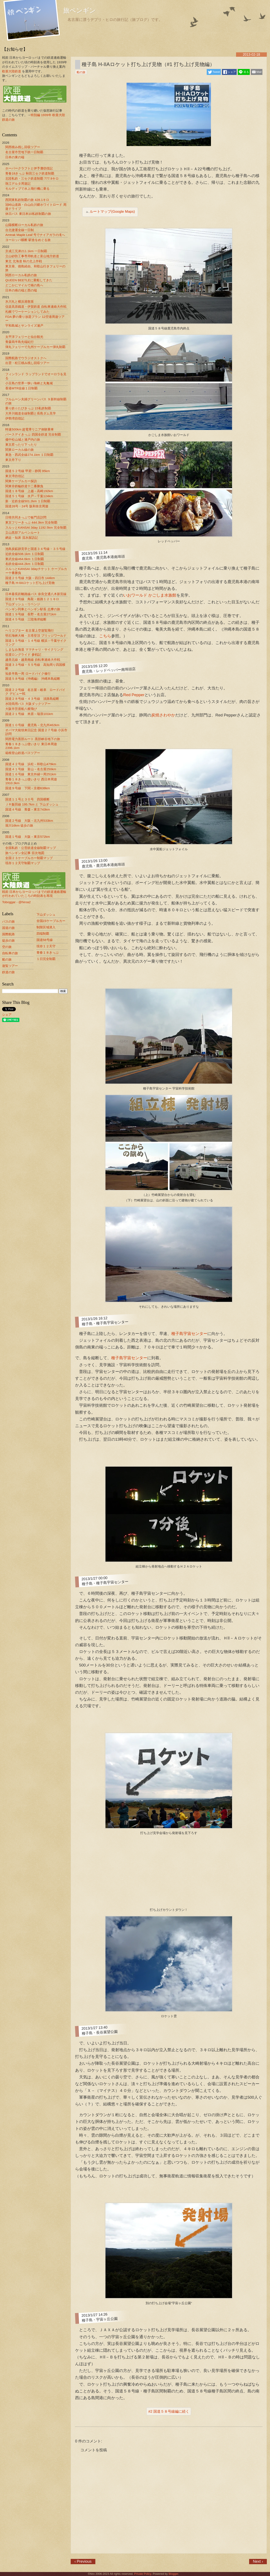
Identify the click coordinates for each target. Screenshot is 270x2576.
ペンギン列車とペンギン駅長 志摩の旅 (32, 609)
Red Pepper (133, 695)
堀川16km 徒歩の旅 (19, 825)
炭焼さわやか (163, 715)
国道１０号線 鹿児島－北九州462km (32, 725)
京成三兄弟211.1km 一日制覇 (26, 251)
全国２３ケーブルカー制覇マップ (29, 858)
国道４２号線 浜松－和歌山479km (30, 764)
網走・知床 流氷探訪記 (21, 537)
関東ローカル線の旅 (19, 449)
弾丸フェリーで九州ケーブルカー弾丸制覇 (35, 347)
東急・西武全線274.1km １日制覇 (29, 454)
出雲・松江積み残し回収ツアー (27, 363)
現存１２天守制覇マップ (22, 863)
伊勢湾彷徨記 (14, 418)
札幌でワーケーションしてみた (27, 311)
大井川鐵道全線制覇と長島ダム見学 (30, 413)
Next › (258, 2561)
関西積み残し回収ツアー (22, 147)
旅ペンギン (79, 11)
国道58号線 (44, 940)
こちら (105, 636)
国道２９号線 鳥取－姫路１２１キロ (32, 599)
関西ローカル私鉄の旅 (21, 275)
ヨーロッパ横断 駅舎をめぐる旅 (27, 240)
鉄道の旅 (8, 972)
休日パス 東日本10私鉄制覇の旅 (28, 213)
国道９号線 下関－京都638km (27, 788)
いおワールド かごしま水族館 (149, 595)
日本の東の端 (14, 157)
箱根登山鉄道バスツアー (22, 753)
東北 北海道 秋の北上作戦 (23, 261)
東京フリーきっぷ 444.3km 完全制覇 (31, 522)
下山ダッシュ (45, 914)
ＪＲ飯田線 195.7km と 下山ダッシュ (31, 804)
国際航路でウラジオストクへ (25, 358)
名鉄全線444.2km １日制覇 (24, 564)
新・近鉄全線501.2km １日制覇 (27, 501)
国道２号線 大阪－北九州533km (29, 820)
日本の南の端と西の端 (21, 290)
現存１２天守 (45, 946)
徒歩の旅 (8, 940)
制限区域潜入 (45, 927)
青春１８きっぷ (47, 952)
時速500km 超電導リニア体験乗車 (29, 429)
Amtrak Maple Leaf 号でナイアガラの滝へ (35, 235)
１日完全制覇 (45, 959)
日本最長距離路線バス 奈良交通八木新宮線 (35, 594)
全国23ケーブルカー (50, 921)
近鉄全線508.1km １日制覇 (24, 554)
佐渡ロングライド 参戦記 (23, 654)
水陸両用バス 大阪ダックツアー (27, 703)
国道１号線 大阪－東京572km (27, 836)
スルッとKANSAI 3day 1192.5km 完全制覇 (35, 527)
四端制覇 (42, 933)
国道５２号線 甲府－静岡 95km (27, 471)
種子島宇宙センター (189, 1333)
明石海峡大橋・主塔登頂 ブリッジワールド (35, 635)
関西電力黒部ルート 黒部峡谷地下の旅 (32, 739)
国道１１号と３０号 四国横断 (27, 799)
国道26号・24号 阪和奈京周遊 (26, 506)
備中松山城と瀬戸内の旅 (22, 439)
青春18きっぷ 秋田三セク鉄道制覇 (29, 173)
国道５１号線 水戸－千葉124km (29, 496)
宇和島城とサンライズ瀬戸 (24, 325)
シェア (7, 1014)
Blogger (173, 2573)
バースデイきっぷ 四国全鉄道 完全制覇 (33, 434)
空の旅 (7, 947)
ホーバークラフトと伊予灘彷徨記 (29, 168)
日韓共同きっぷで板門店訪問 (25, 517)
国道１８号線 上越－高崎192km (29, 491)
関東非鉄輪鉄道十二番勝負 (24, 486)
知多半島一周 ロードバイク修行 (27, 673)
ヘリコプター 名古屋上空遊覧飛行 (29, 630)
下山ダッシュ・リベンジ (22, 604)
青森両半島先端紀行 (19, 342)
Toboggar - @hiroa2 (16, 902)
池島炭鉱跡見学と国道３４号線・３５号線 (35, 549)
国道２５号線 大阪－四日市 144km (30, 578)
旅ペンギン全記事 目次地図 (24, 853)
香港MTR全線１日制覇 (21, 388)
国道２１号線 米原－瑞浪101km (29, 714)
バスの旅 (8, 921)
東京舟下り (13, 460)
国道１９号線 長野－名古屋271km (30, 614)
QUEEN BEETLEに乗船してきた (28, 280)
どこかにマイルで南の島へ (24, 285)
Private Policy (142, 2573)
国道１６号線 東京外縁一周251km (30, 774)
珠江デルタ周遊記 (18, 183)
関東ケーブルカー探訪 (21, 481)
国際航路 (8, 934)
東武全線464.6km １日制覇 (24, 559)
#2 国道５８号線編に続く (168, 2411)
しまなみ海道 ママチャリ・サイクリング (34, 649)
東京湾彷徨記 (14, 476)
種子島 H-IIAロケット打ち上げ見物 (30, 583)
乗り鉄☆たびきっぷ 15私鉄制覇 (28, 408)
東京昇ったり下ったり (21, 444)
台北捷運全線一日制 (19, 230)
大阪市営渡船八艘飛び (21, 709)
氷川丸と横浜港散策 (19, 301)
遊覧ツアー (10, 966)
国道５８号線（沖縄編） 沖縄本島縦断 (32, 678)
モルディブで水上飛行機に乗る (27, 188)
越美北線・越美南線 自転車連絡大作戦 (32, 659)
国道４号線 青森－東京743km (27, 809)
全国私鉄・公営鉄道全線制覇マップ (30, 848)
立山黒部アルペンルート (22, 532)
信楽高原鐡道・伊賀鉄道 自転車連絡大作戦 (35, 306)
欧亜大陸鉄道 (12, 71)
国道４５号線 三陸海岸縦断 (25, 619)
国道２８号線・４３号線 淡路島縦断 (32, 698)
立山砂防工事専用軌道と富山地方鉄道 (32, 256)
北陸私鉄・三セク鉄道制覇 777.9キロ (32, 178)
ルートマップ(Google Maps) (112, 212)
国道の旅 (8, 928)
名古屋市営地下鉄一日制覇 (24, 152)
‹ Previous (83, 2561)
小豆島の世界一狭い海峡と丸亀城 (29, 383)
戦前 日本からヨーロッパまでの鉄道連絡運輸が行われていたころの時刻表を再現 (34, 891)
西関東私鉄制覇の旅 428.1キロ (27, 200)
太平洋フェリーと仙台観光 (24, 336)
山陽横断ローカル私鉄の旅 (24, 225)
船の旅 (7, 959)
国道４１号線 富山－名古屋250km (30, 769)
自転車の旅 (10, 953)
